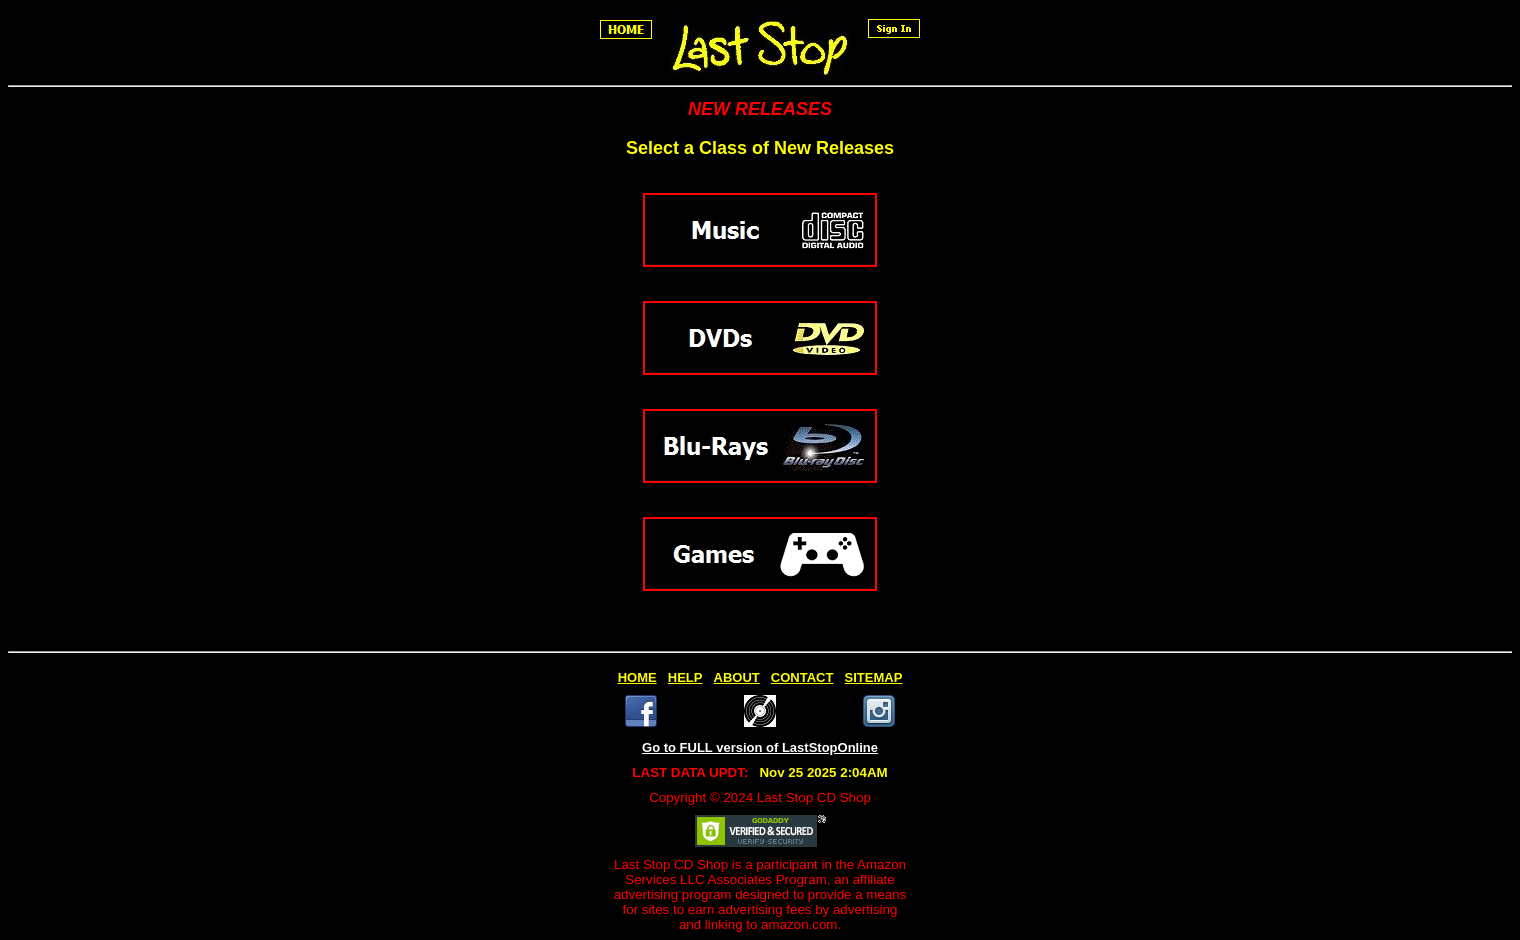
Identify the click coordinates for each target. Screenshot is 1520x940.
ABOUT (737, 677)
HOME (637, 677)
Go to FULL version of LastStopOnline (760, 747)
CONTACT (802, 677)
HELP (685, 677)
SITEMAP (874, 677)
